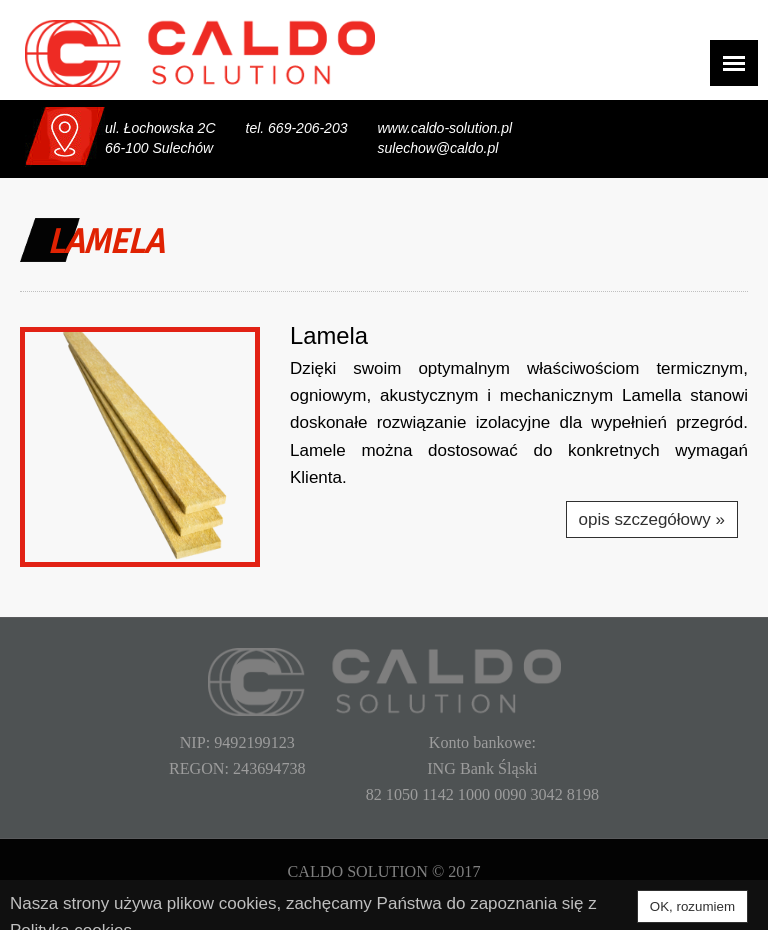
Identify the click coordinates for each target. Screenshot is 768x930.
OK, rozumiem (692, 906)
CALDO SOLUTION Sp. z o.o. (200, 53)
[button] (140, 447)
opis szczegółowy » (652, 519)
